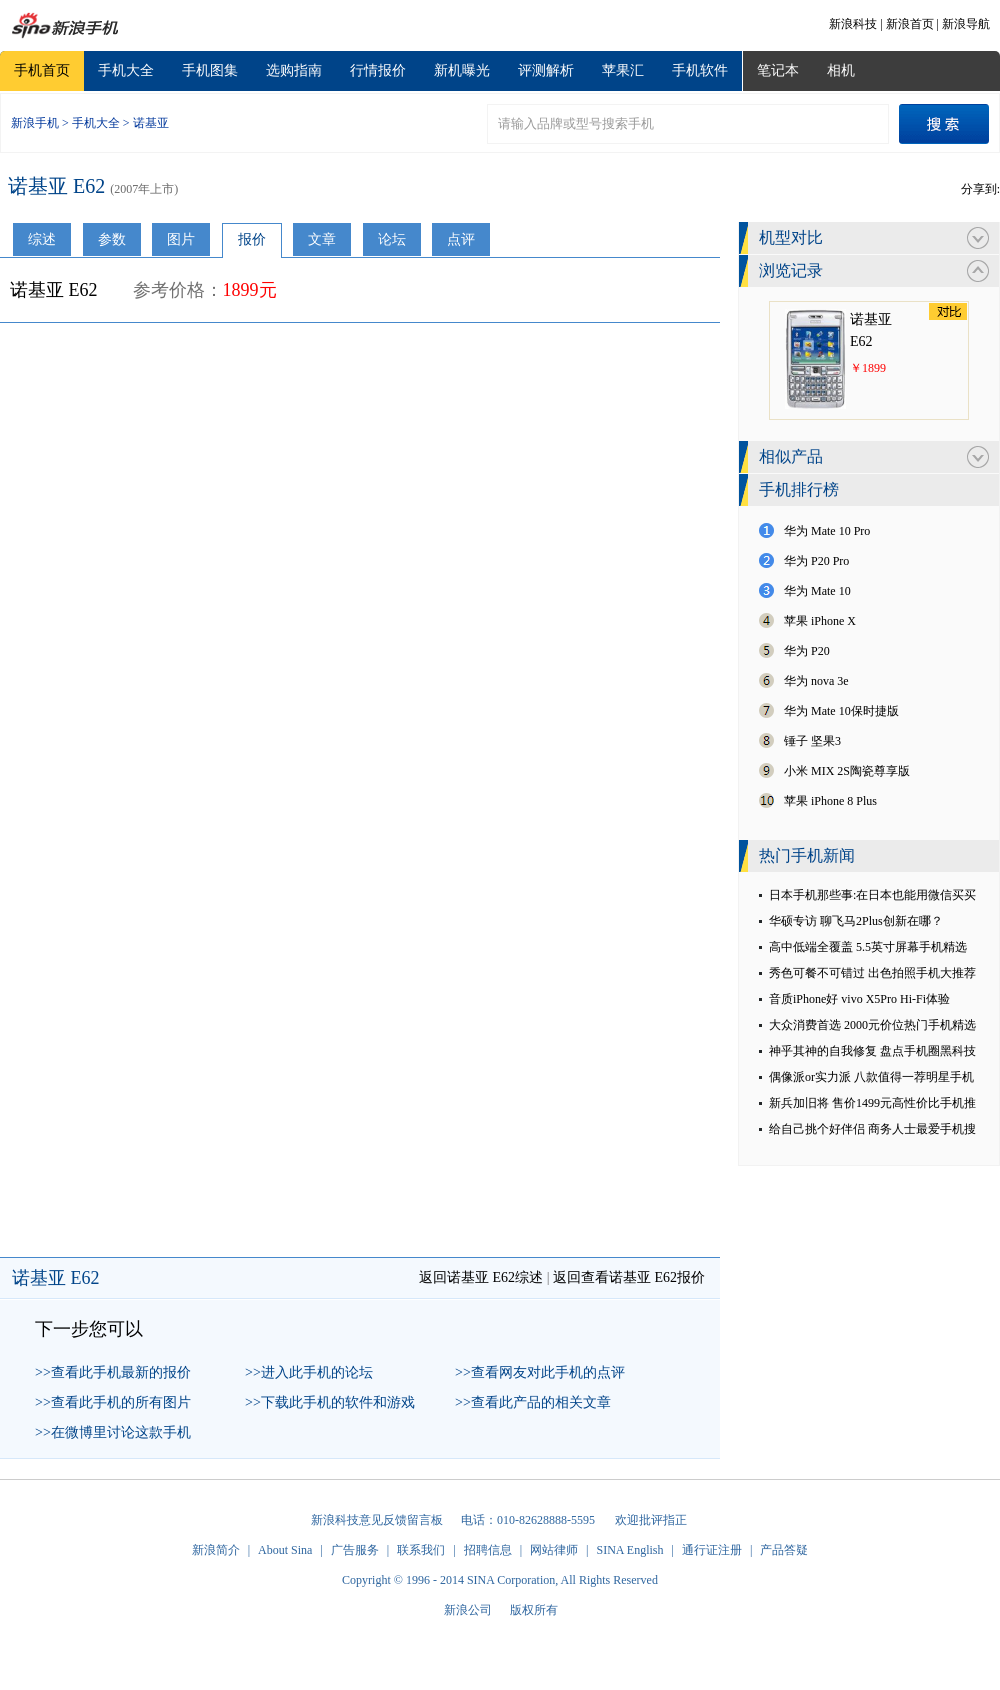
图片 (181, 239)
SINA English (629, 1550)
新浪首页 (910, 24)
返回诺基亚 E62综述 (481, 1277)
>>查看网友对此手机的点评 (540, 1372)
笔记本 (778, 70)
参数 (112, 239)
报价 (252, 239)
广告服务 (355, 1550)
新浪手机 (35, 123)
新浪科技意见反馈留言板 (377, 1520)
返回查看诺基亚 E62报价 (629, 1277)
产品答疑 (784, 1550)
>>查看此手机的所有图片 (113, 1402)
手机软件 (700, 70)
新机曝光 (462, 70)
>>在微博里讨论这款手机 (113, 1432)
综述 (42, 239)
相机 (841, 70)
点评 (461, 239)
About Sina (285, 1550)
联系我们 (421, 1550)
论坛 (392, 239)
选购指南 (294, 70)
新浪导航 (966, 24)
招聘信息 (488, 1550)
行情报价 (378, 70)
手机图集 (210, 70)
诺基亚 (151, 123)
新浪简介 (216, 1550)
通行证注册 (712, 1550)
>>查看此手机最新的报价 (113, 1372)
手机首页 (42, 70)
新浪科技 (853, 24)
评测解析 (546, 70)
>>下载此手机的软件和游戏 (330, 1402)
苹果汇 (623, 70)
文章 (322, 239)
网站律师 (554, 1550)
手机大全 (126, 70)
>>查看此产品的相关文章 (533, 1402)
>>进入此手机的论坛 (309, 1372)
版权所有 (534, 1610)
